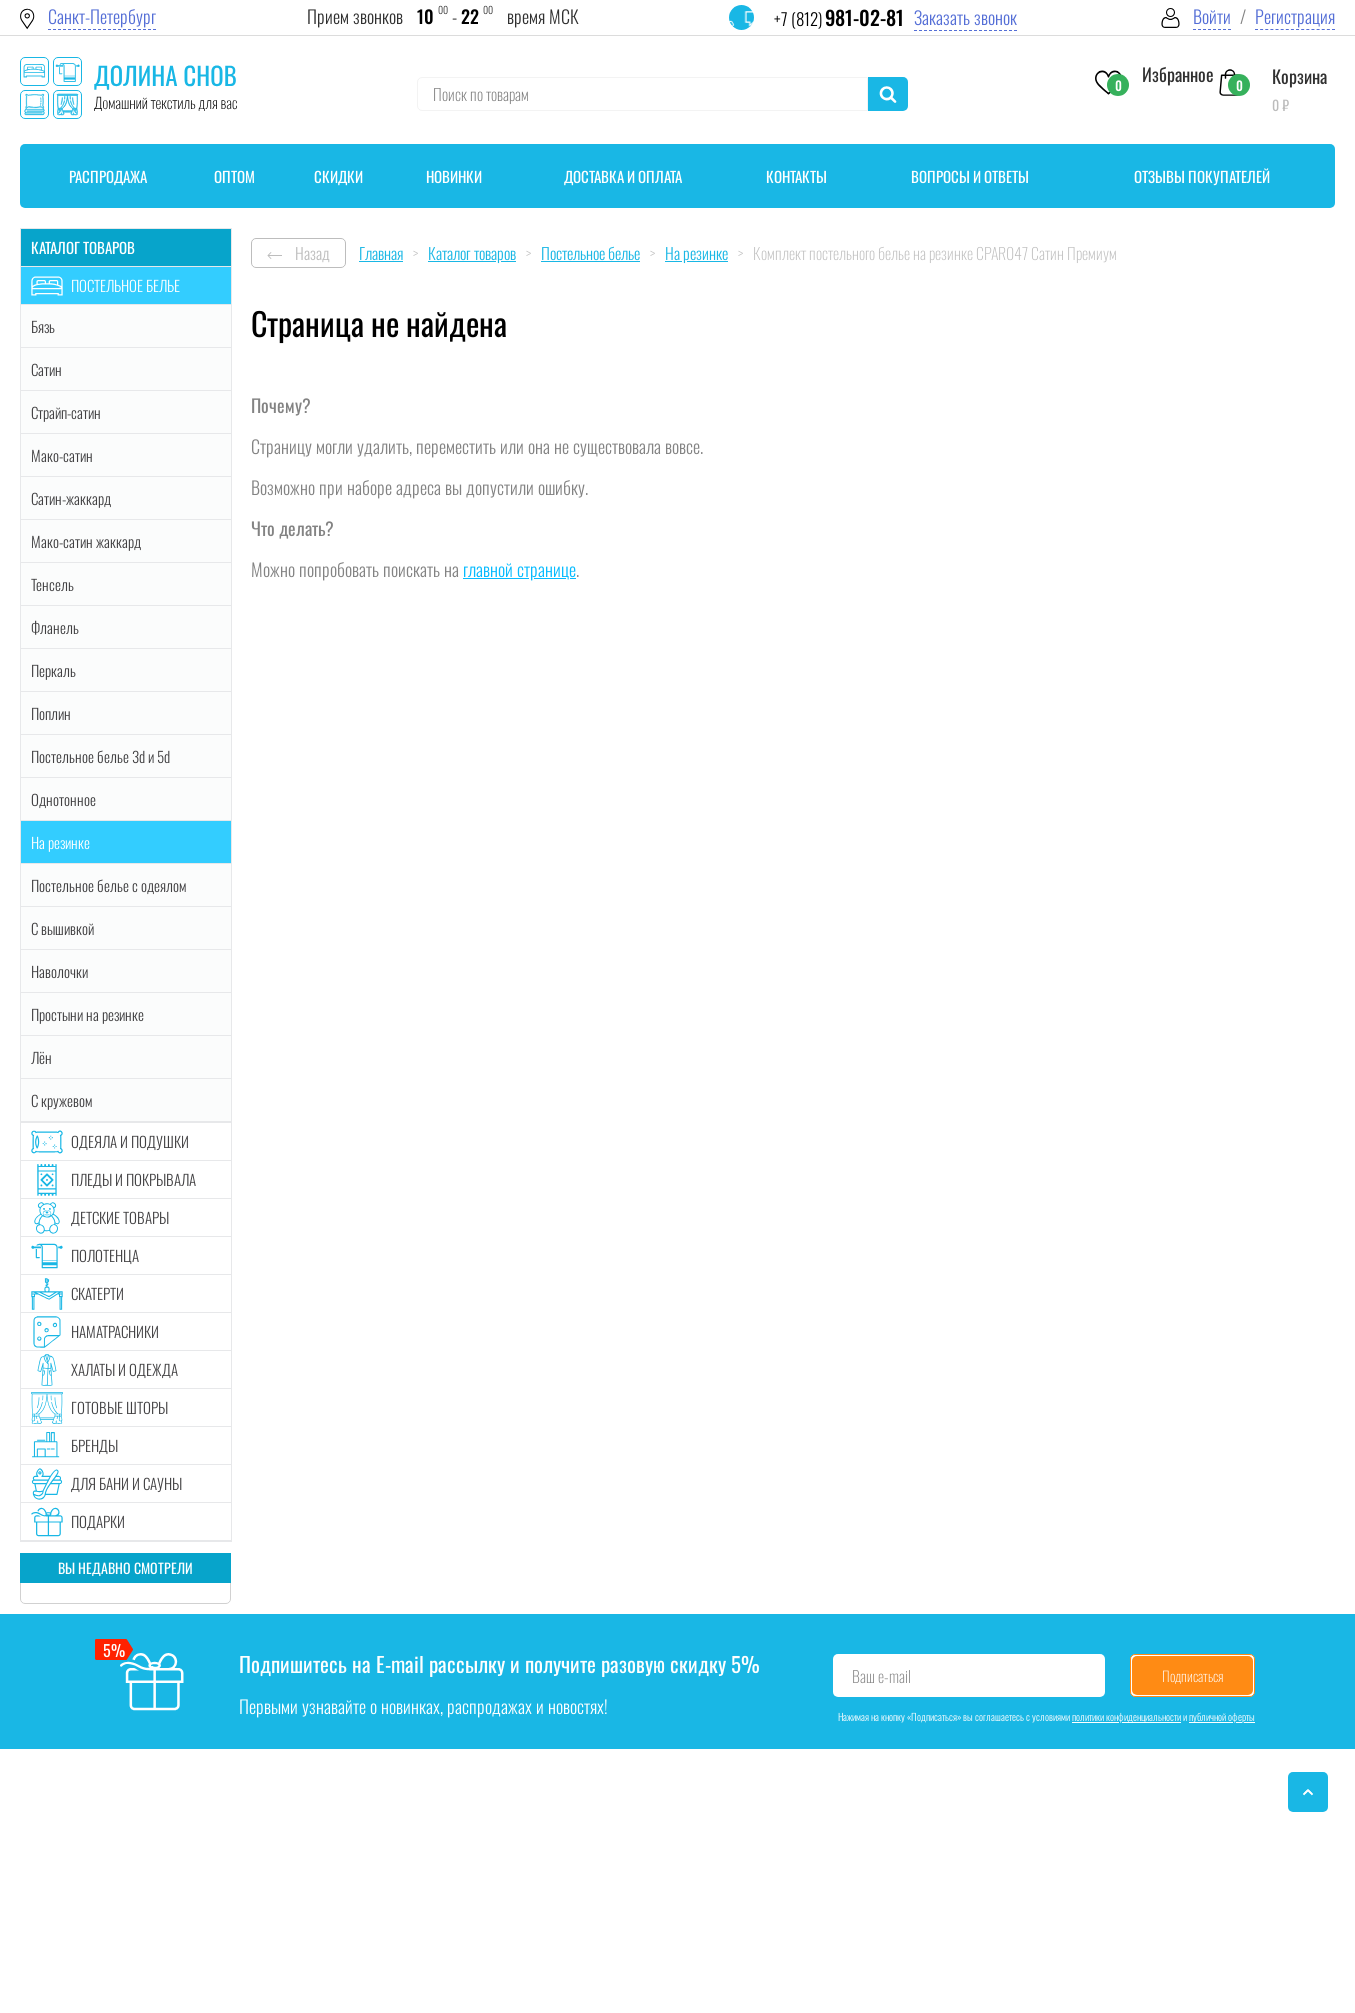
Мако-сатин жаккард (86, 541)
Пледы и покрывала (133, 1179)
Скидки (338, 176)
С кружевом (61, 1100)
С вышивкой (62, 928)
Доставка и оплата (623, 176)
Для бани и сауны (126, 1483)
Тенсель (52, 584)
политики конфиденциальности (1126, 1716)
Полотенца (105, 1255)
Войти (1212, 16)
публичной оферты (1222, 1716)
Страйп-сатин (66, 412)
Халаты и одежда (124, 1369)
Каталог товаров (83, 247)
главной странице (519, 569)
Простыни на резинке (87, 1014)
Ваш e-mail (881, 1676)
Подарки (98, 1521)
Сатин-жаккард (71, 498)
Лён (41, 1057)
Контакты (796, 176)
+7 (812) (839, 18)
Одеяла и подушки (130, 1141)
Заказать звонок (965, 17)
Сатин (46, 369)
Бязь (43, 326)
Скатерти (97, 1293)
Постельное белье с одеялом (108, 885)
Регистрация (1295, 16)
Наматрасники (115, 1331)
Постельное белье (125, 285)
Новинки (454, 176)
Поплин (51, 713)
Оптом (234, 176)
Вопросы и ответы (970, 176)
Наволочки (59, 971)
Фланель (55, 627)
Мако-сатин (62, 455)
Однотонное (63, 799)
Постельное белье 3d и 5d (100, 756)
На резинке (60, 842)
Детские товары (120, 1217)
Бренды (94, 1445)
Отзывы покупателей (1202, 176)
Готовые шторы (119, 1407)
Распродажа (108, 176)
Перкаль (53, 670)
